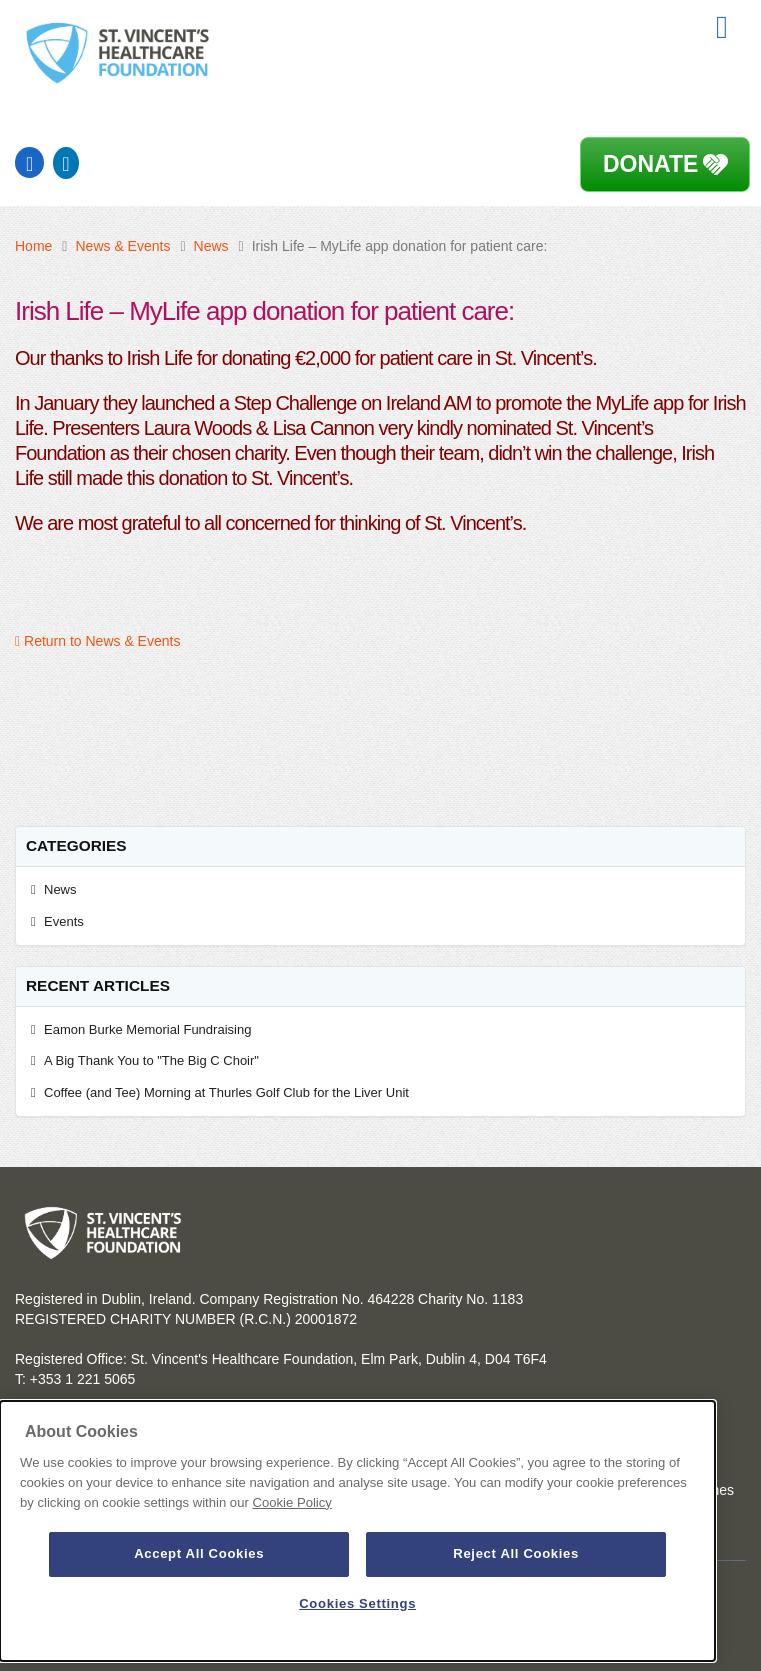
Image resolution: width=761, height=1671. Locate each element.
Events (64, 921)
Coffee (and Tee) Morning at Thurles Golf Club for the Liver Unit (226, 1092)
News (211, 246)
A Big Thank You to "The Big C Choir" (155, 1060)
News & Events (122, 246)
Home (33, 246)
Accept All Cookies (199, 1553)
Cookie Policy (291, 1502)
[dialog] (357, 1531)
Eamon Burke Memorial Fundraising (147, 1029)
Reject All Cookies (516, 1553)
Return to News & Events (97, 641)
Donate (650, 164)
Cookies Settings (357, 1603)
